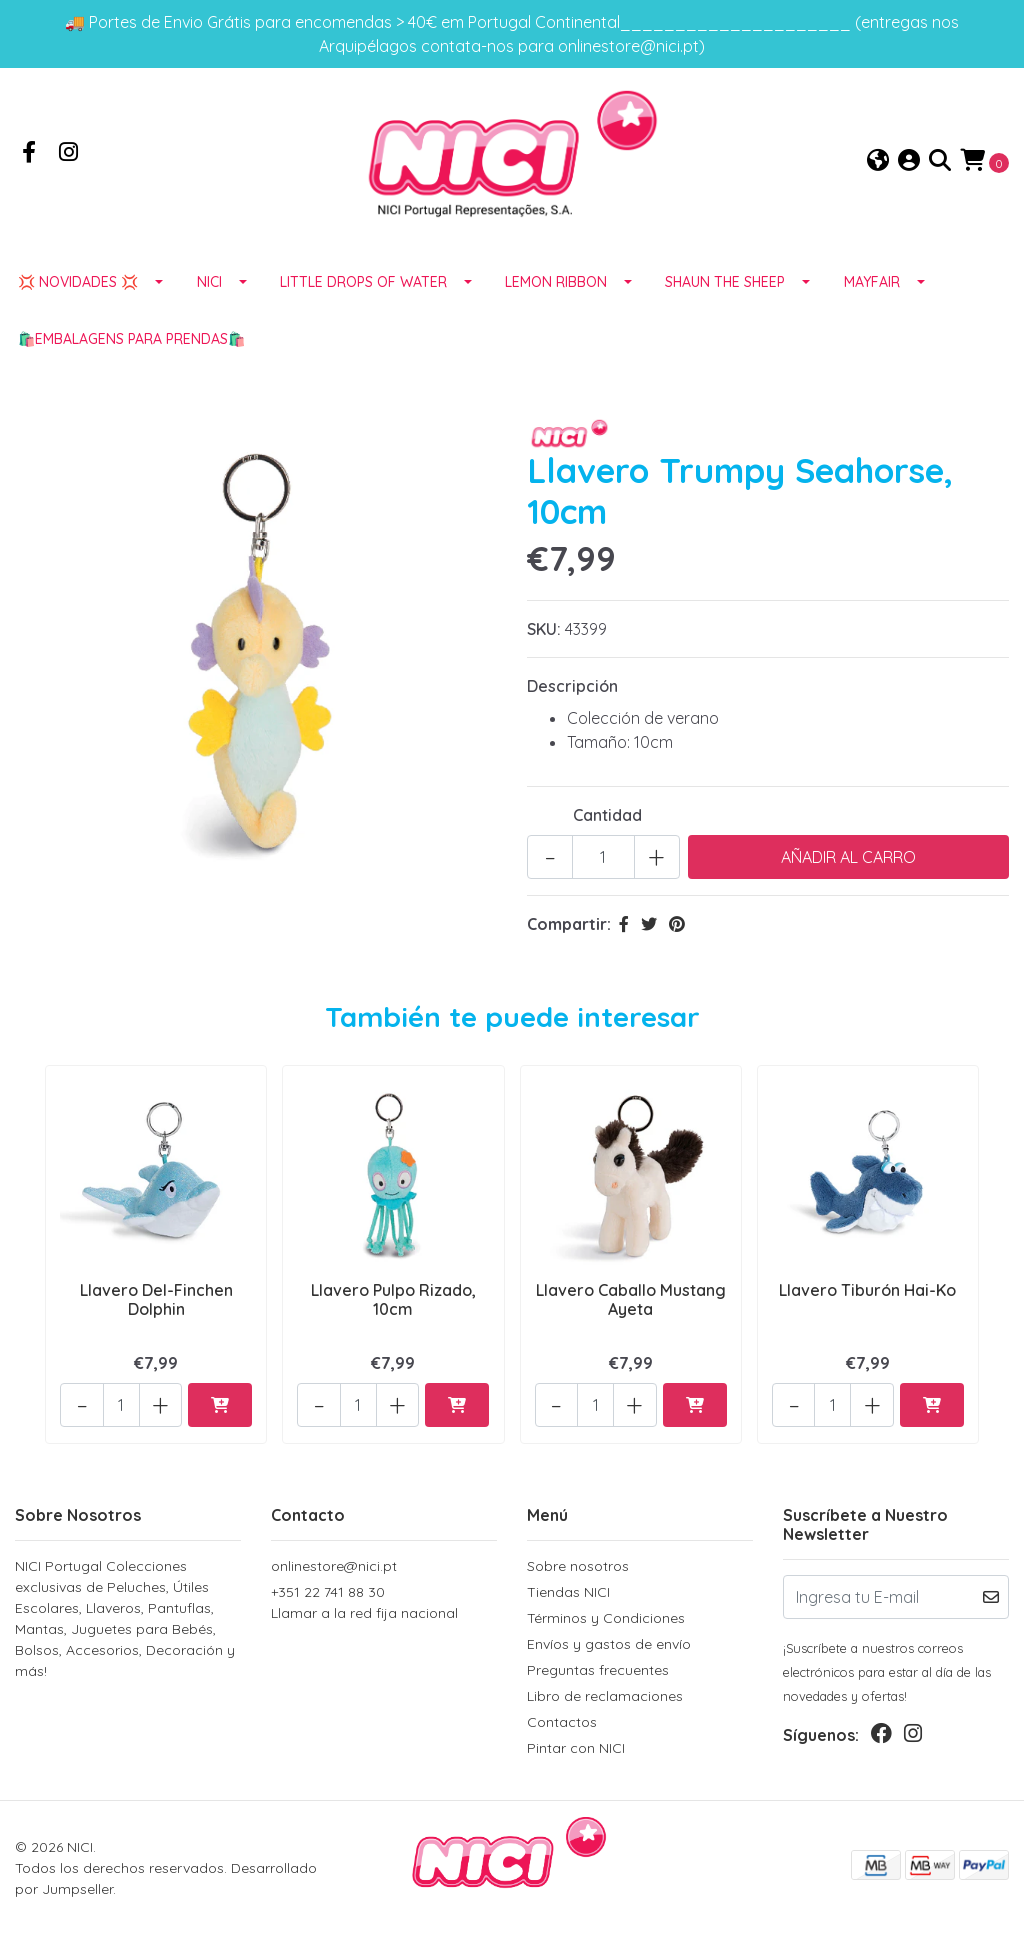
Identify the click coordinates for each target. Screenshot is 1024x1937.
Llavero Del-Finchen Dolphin (156, 1308)
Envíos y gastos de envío (609, 1645)
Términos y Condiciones (606, 1619)
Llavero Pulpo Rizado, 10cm (393, 1308)
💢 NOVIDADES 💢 (78, 293)
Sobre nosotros (578, 1567)
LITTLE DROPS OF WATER (363, 293)
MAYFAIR (872, 293)
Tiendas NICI (568, 1593)
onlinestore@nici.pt (334, 1567)
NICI (209, 293)
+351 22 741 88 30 (384, 1604)
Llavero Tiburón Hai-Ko (867, 1299)
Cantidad (607, 826)
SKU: (544, 640)
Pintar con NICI (576, 1749)
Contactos (562, 1723)
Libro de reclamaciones (605, 1697)
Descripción (572, 697)
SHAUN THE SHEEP (725, 293)
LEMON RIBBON (556, 293)
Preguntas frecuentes (598, 1671)
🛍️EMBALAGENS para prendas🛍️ (131, 350)
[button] (878, 166)
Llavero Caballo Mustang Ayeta (631, 1308)
